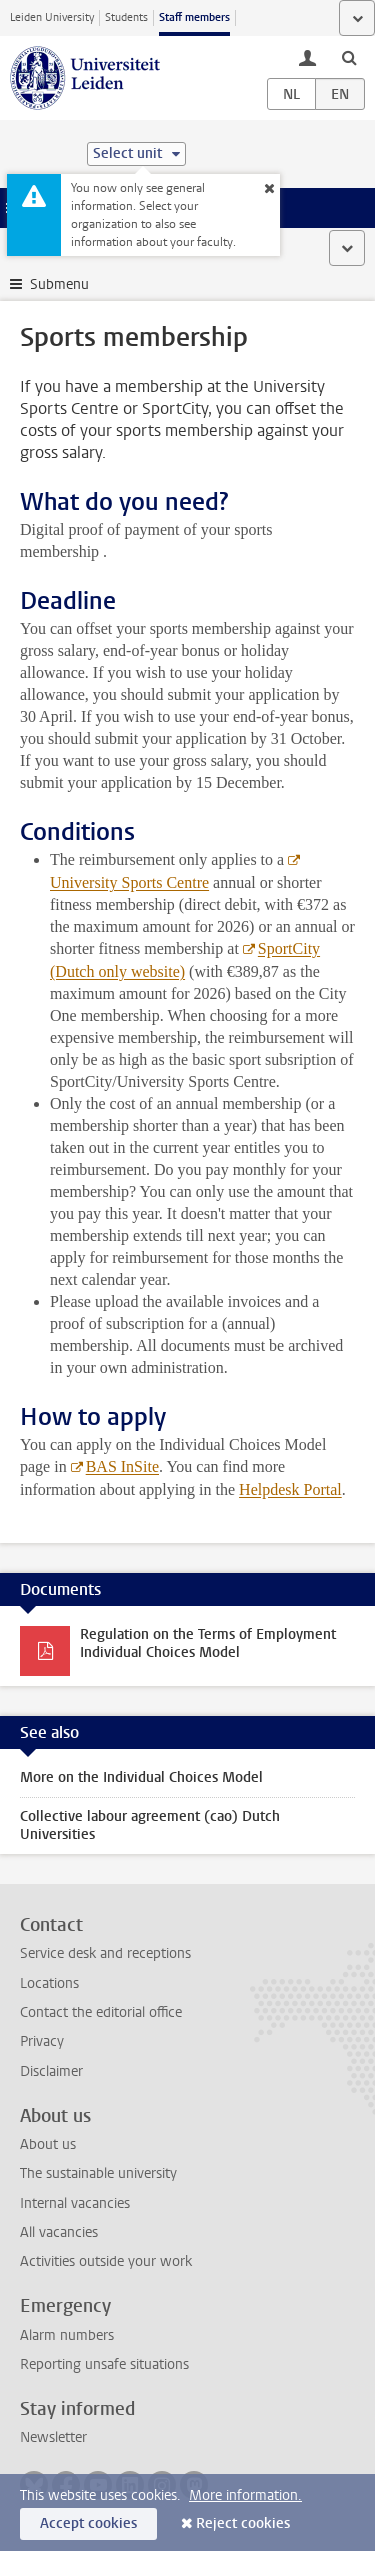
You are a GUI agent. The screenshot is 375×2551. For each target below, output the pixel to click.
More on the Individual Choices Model (141, 1777)
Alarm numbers (67, 2335)
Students (126, 17)
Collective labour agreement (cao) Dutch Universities (150, 1825)
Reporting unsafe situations (104, 2364)
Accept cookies (88, 2523)
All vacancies (59, 2232)
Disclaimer (51, 2071)
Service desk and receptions (105, 1953)
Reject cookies (243, 2523)
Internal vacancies (75, 2203)
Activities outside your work (106, 2261)
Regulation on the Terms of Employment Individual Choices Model (208, 1643)
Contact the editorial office (101, 2012)
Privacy (42, 2041)
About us (48, 2144)
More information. (245, 2495)
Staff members (194, 17)
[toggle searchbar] (349, 57)
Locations (49, 1983)
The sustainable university (98, 2173)
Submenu (59, 284)
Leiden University (52, 17)
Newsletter (53, 2437)
